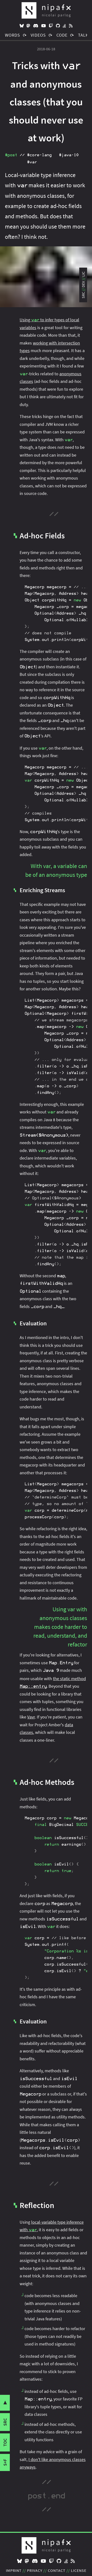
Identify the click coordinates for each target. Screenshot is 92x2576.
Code (61, 35)
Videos (38, 35)
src (5, 2422)
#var (32, 162)
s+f (5, 2462)
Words (12, 35)
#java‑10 (69, 155)
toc (5, 2442)
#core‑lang (39, 155)
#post (11, 155)
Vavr (31, 1717)
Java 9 (51, 1670)
